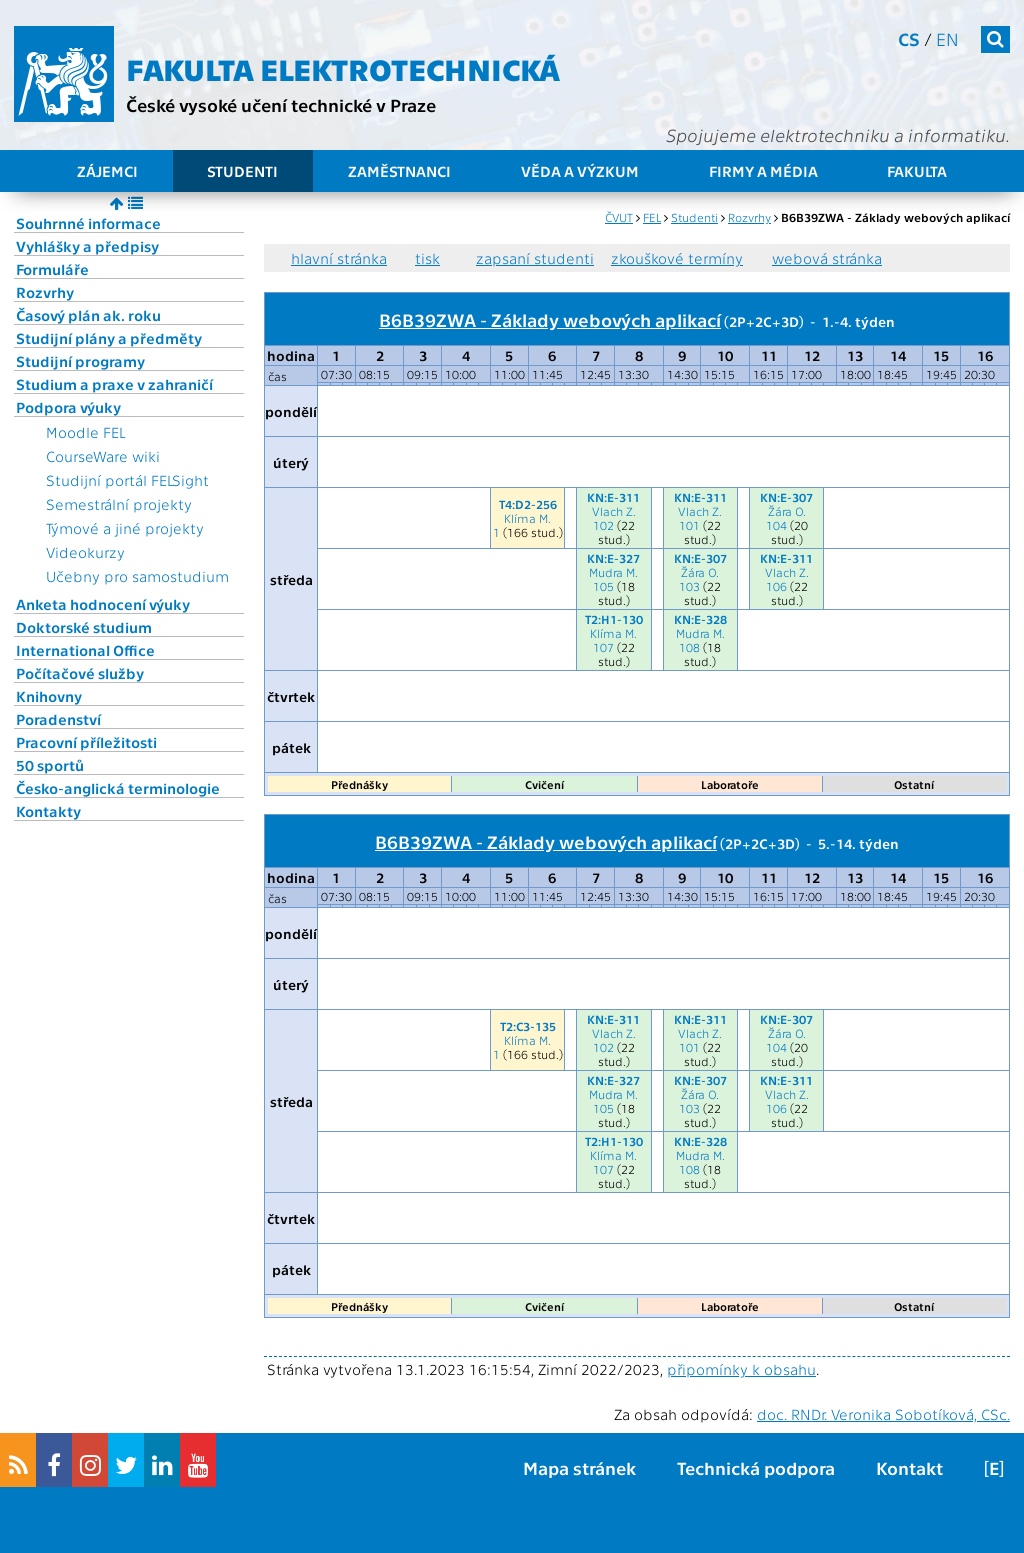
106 (776, 586)
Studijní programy (80, 361)
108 (689, 647)
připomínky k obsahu (741, 1369)
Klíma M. (527, 518)
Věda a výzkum (580, 171)
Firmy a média (763, 171)
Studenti (242, 171)
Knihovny (49, 696)
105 (603, 586)
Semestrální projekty (119, 504)
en (947, 38)
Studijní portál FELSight (127, 480)
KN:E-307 (786, 497)
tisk (427, 258)
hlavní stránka (339, 258)
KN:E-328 (700, 619)
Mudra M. (613, 572)
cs (909, 38)
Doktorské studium (84, 627)
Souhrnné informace (88, 223)
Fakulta (917, 171)
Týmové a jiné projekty (125, 528)
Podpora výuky (68, 407)
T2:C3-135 (528, 1026)
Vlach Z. (614, 511)
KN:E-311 (613, 497)
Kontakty (48, 811)
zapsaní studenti (535, 258)
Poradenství (58, 719)
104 (776, 525)
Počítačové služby (80, 673)
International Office (85, 650)
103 (689, 586)
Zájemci (107, 171)
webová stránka (827, 258)
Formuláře (52, 269)
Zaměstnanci (399, 171)
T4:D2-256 (528, 504)
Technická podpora (756, 1467)
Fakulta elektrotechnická (343, 68)
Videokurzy (85, 552)
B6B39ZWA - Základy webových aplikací (550, 319)
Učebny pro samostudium (137, 576)
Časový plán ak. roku (88, 315)
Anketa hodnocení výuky (103, 604)
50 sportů (50, 765)
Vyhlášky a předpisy (87, 246)
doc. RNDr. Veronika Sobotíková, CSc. (883, 1414)
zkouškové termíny (677, 258)
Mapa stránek (579, 1467)
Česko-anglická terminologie (118, 788)
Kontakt (909, 1467)
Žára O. (787, 511)
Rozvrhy (45, 292)
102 (603, 525)
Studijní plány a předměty (109, 338)
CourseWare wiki (103, 456)
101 (689, 525)
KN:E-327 (613, 558)
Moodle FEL (85, 432)
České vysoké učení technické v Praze (281, 104)
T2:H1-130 (614, 619)
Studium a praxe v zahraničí (114, 384)
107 (603, 647)
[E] (994, 1467)
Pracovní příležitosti (86, 742)
